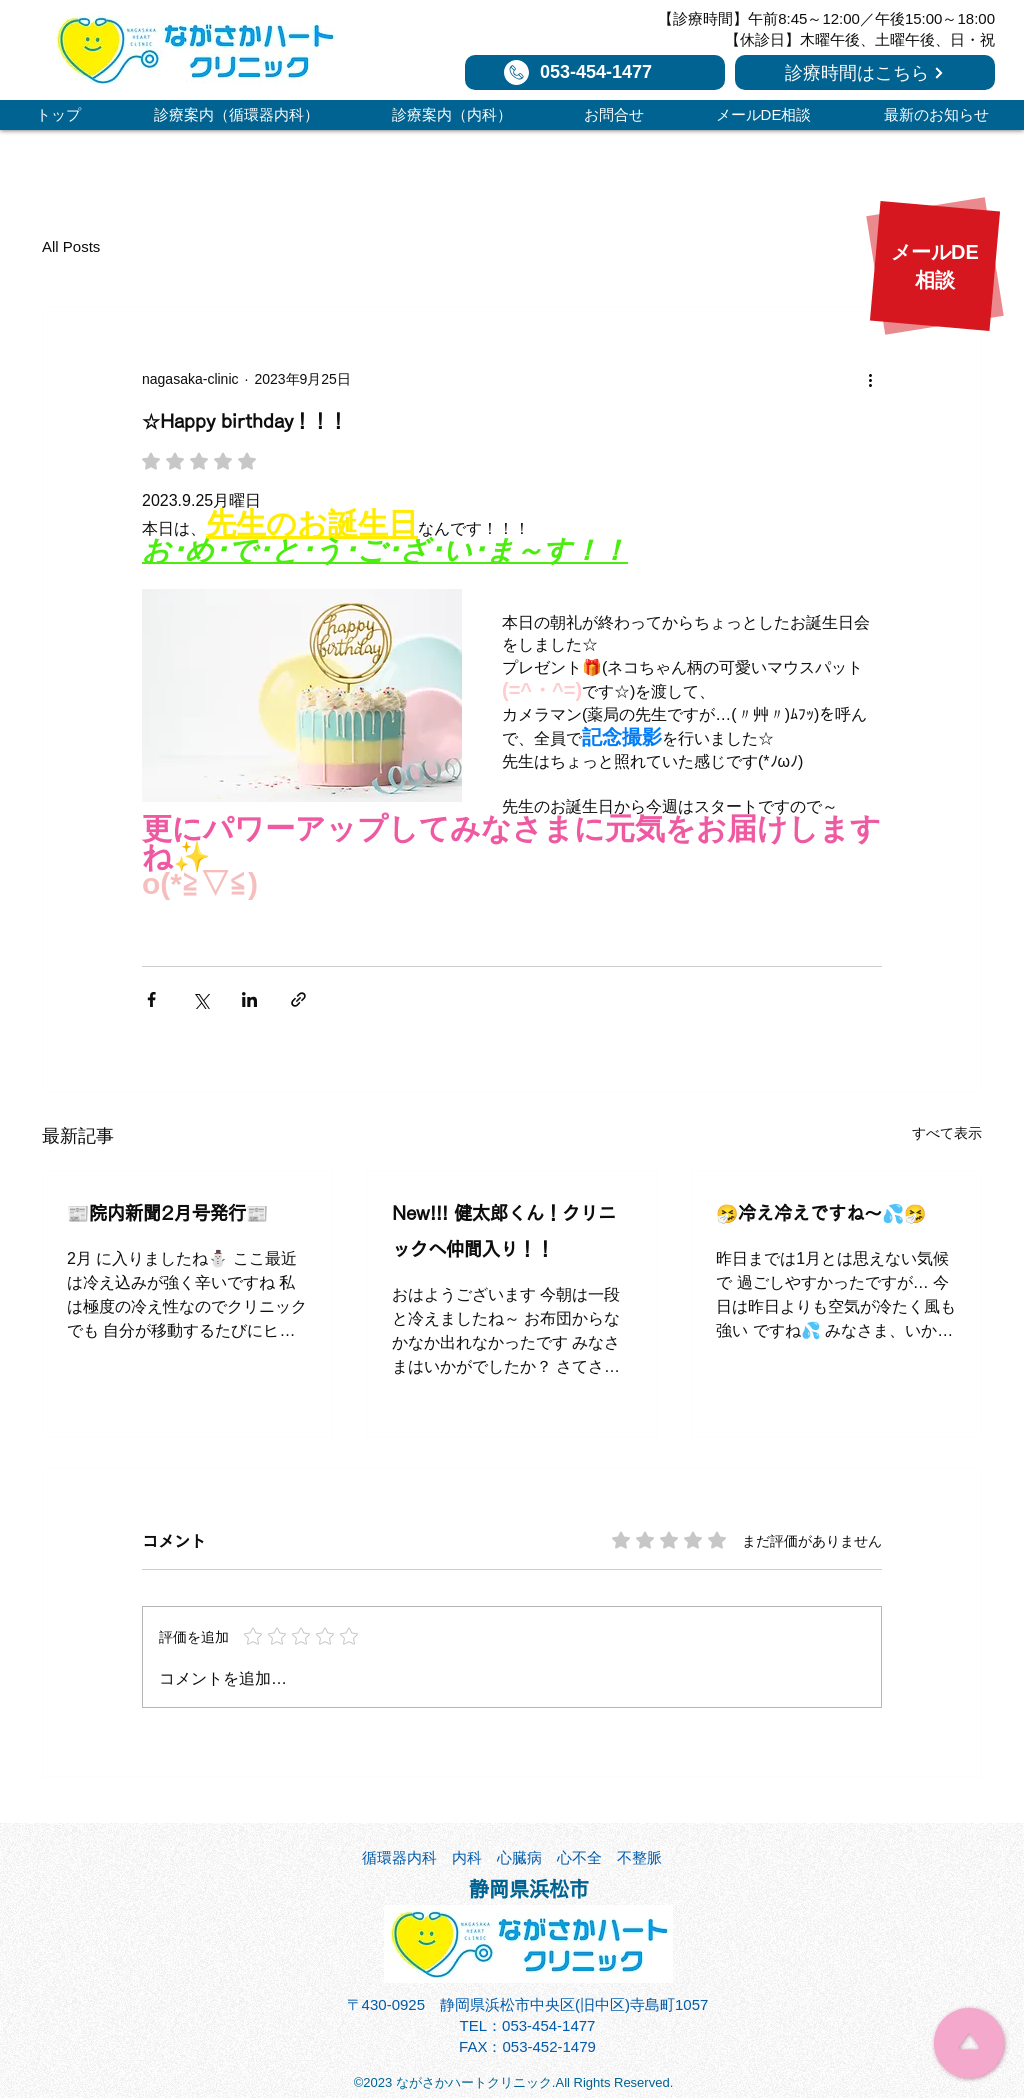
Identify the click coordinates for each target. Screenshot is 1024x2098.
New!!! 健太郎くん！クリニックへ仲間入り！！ (504, 1231)
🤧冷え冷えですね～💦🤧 (821, 1213)
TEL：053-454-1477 (528, 2025)
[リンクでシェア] (298, 999)
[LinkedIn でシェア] (249, 999)
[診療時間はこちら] (865, 72)
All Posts (71, 246)
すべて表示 (947, 1133)
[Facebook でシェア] (151, 999)
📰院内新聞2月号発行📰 (167, 1213)
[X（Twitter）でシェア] (200, 999)
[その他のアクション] (870, 379)
